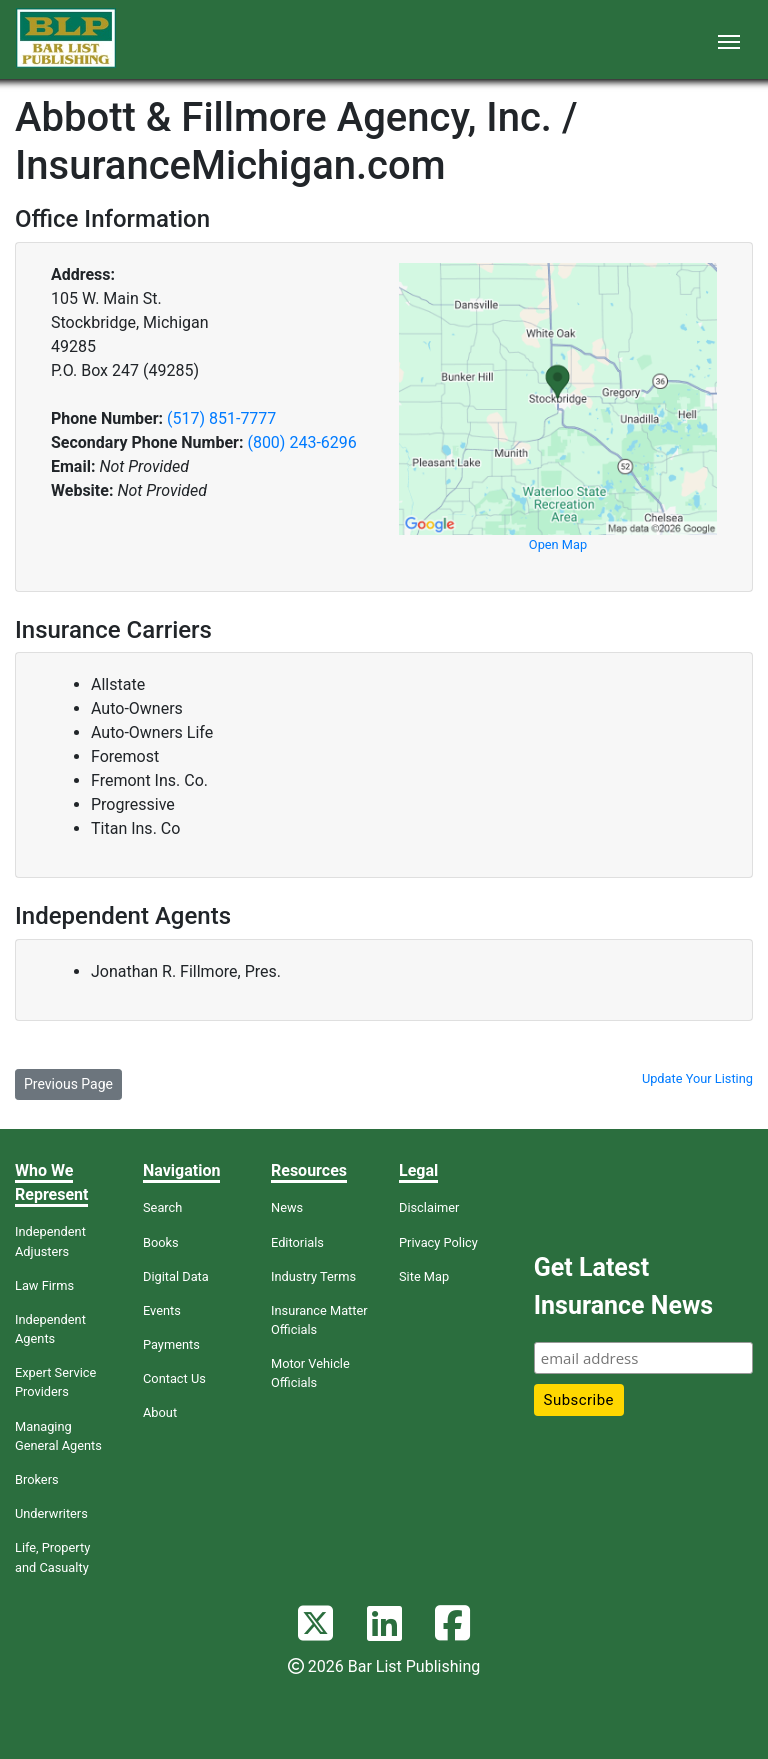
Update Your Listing (697, 1078)
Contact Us (174, 1378)
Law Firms (44, 1285)
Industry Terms (313, 1276)
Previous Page (68, 1084)
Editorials (297, 1242)
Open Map (558, 544)
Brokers (37, 1479)
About (160, 1412)
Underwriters (51, 1513)
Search (162, 1207)
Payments (171, 1344)
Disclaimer (429, 1207)
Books (161, 1242)
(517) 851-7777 (221, 418)
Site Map (424, 1276)
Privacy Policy (438, 1242)
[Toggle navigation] (729, 40)
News (287, 1207)
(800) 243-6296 (301, 442)
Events (162, 1310)
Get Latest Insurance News (623, 1286)
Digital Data (176, 1276)
